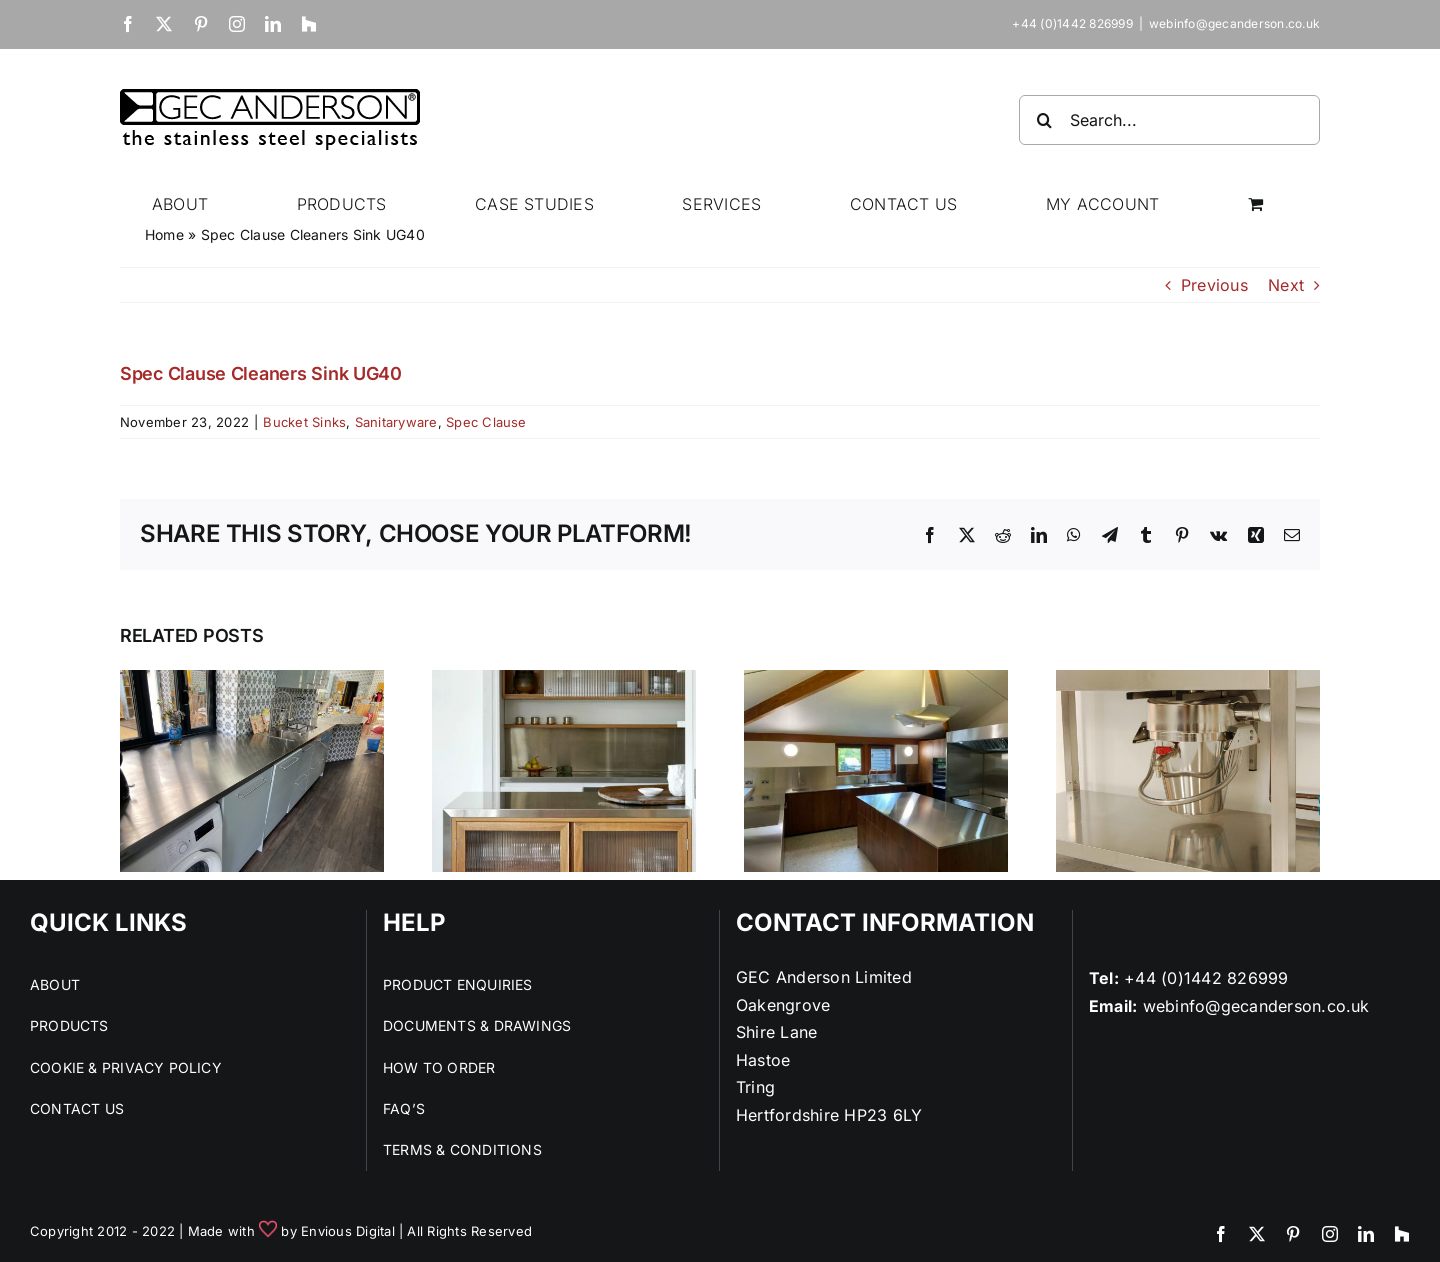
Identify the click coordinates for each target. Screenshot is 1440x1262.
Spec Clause (486, 422)
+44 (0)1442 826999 (1206, 978)
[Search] (1044, 120)
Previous (1214, 285)
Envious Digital (348, 1231)
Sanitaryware (396, 422)
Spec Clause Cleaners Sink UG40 (261, 373)
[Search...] (1169, 120)
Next (1286, 285)
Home (164, 234)
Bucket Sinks (304, 422)
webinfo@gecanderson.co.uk (1234, 23)
